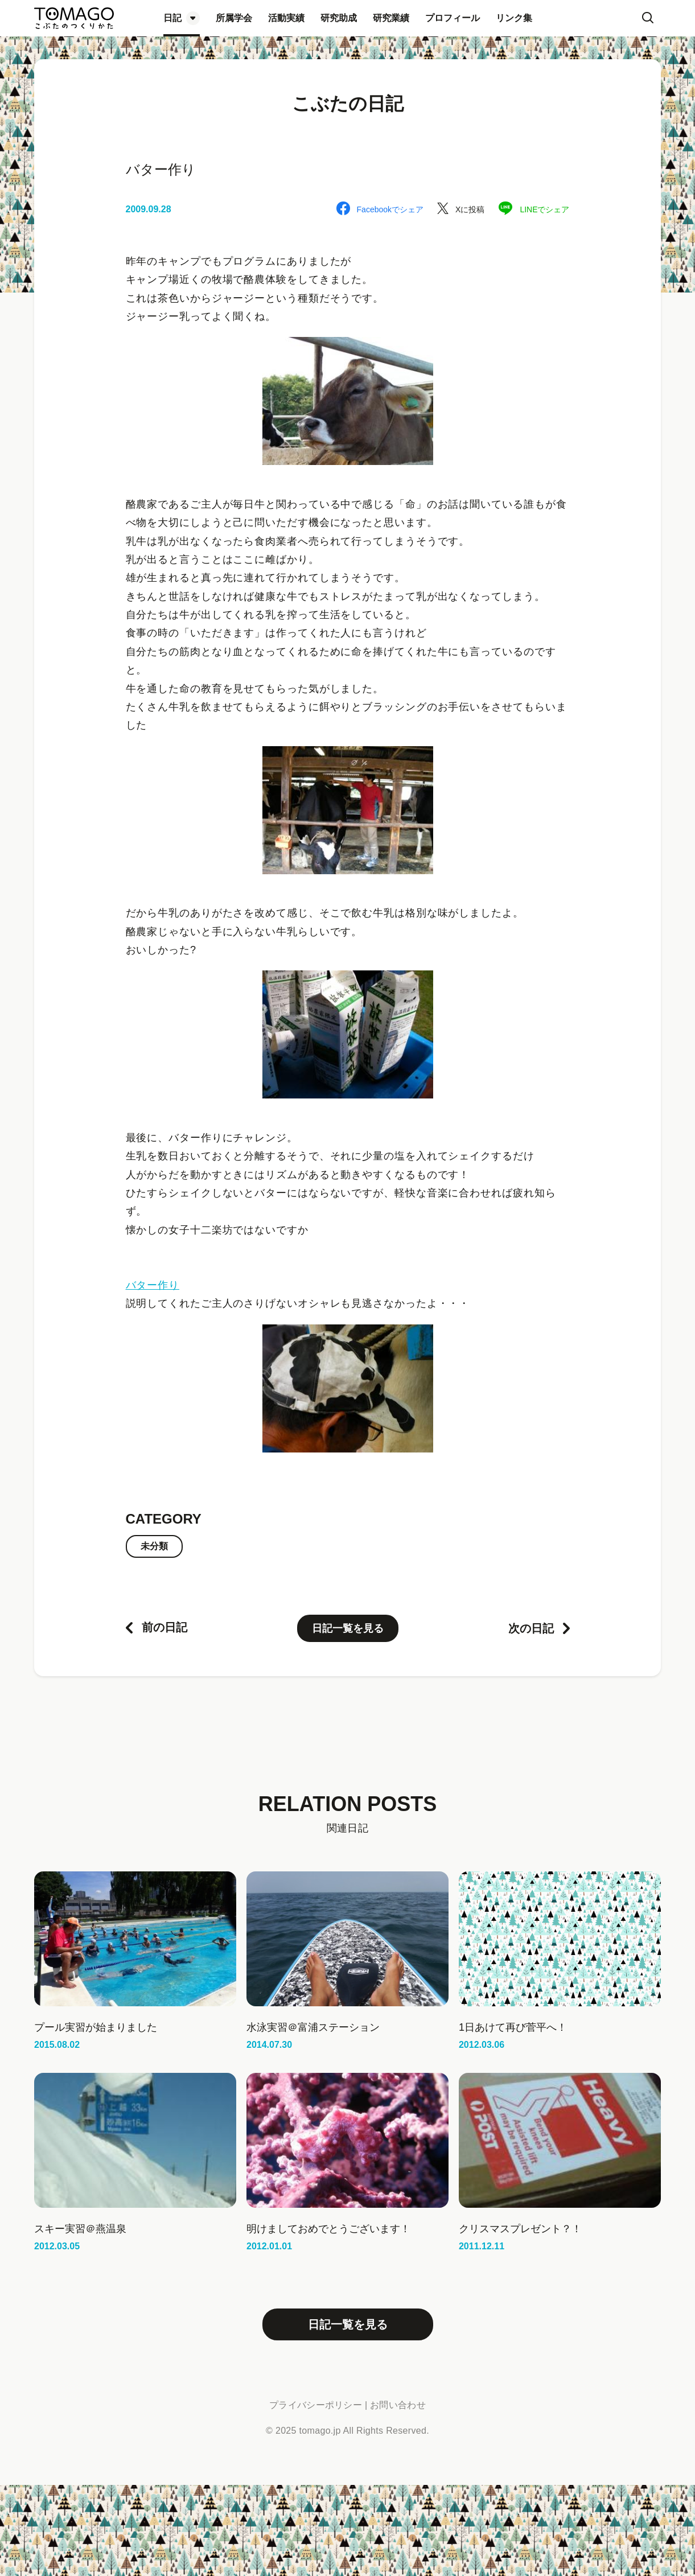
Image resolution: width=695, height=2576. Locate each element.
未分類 (154, 1546)
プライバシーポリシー (315, 2405)
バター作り (153, 1285)
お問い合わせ (398, 2405)
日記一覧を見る (348, 1628)
